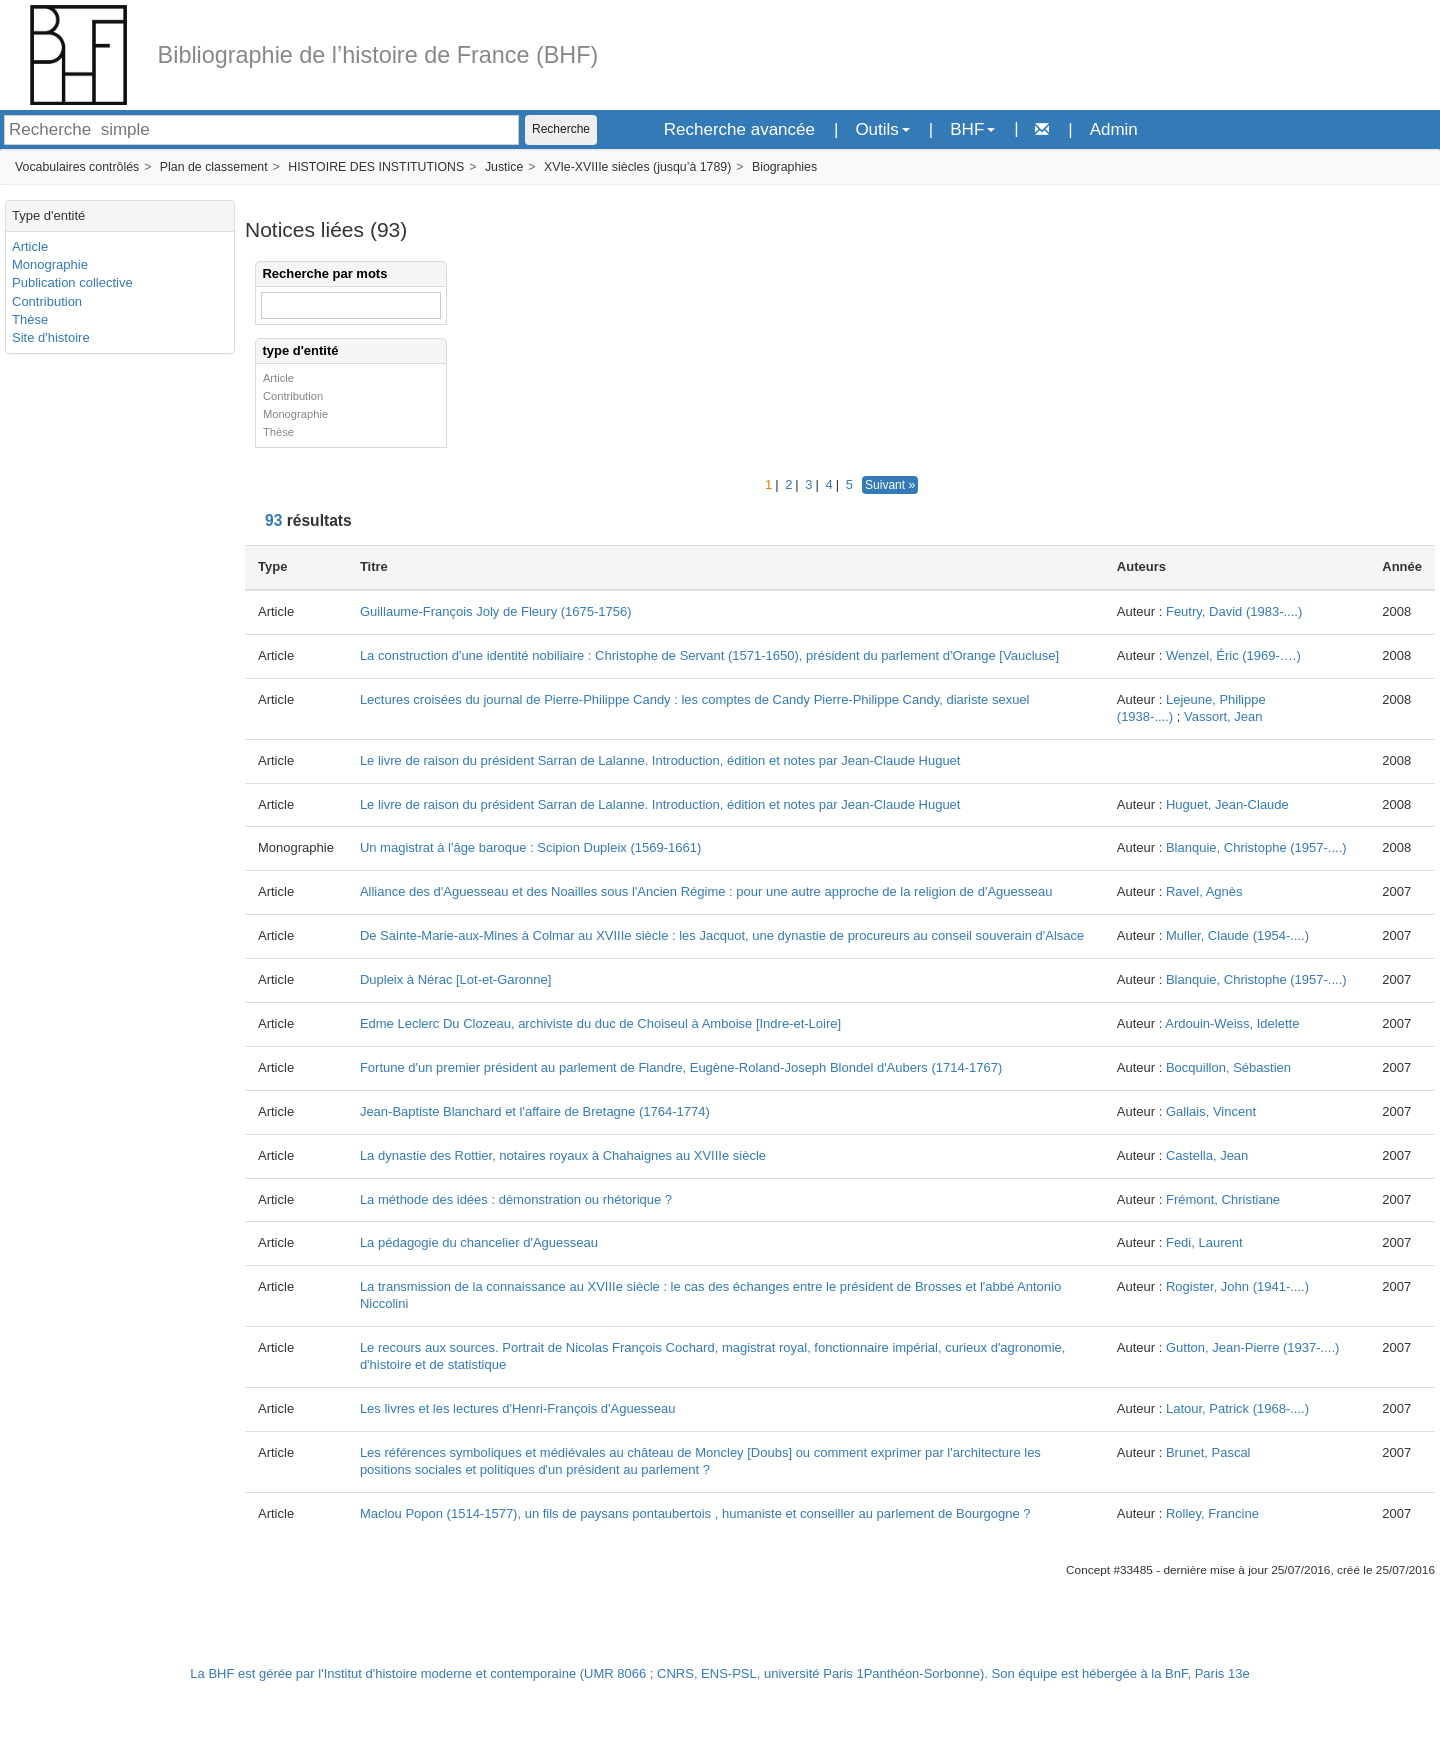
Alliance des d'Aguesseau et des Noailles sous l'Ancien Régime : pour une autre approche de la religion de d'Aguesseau (706, 891)
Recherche (561, 129)
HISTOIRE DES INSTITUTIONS (376, 167)
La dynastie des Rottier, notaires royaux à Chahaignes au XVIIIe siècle (563, 1155)
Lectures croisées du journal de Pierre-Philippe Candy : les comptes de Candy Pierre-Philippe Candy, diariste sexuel (695, 699)
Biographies (784, 167)
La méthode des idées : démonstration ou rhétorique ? (516, 1199)
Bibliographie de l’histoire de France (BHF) (378, 55)
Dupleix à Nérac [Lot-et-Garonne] (455, 979)
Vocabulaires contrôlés (77, 167)
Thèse (30, 319)
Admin (1114, 129)
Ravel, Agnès (1204, 891)
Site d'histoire (51, 337)
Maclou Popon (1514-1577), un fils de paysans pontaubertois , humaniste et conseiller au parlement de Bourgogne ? (695, 1513)
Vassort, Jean (1223, 716)
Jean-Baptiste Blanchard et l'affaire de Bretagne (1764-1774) (535, 1111)
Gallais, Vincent (1211, 1111)
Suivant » (890, 485)
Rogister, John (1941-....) (1237, 1286)
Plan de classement (214, 167)
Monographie (50, 264)
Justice (504, 167)
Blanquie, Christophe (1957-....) (1256, 847)
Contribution (47, 301)
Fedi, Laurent (1204, 1242)
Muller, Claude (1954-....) (1237, 935)
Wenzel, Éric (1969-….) (1233, 655)
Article (30, 246)
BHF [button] (972, 129)
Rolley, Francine (1212, 1513)
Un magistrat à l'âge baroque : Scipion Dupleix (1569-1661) (530, 847)
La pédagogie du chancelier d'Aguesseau (479, 1242)
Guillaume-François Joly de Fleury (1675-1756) (496, 611)
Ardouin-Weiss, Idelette (1232, 1023)
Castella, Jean (1207, 1155)
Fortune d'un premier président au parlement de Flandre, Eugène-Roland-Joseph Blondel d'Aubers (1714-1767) (681, 1067)
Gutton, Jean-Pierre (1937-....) (1252, 1347)
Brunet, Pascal (1208, 1452)
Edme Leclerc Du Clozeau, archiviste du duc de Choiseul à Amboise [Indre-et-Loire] (600, 1023)
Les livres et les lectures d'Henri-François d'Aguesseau (518, 1408)
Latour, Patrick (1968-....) (1237, 1408)
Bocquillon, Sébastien (1228, 1067)
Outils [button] (882, 129)
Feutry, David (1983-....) (1234, 611)
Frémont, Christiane (1223, 1199)
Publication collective (72, 282)
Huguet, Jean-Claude (1227, 804)
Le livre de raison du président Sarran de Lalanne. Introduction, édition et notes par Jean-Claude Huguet (660, 760)
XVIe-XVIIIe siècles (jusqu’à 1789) (637, 167)
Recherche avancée (739, 129)
